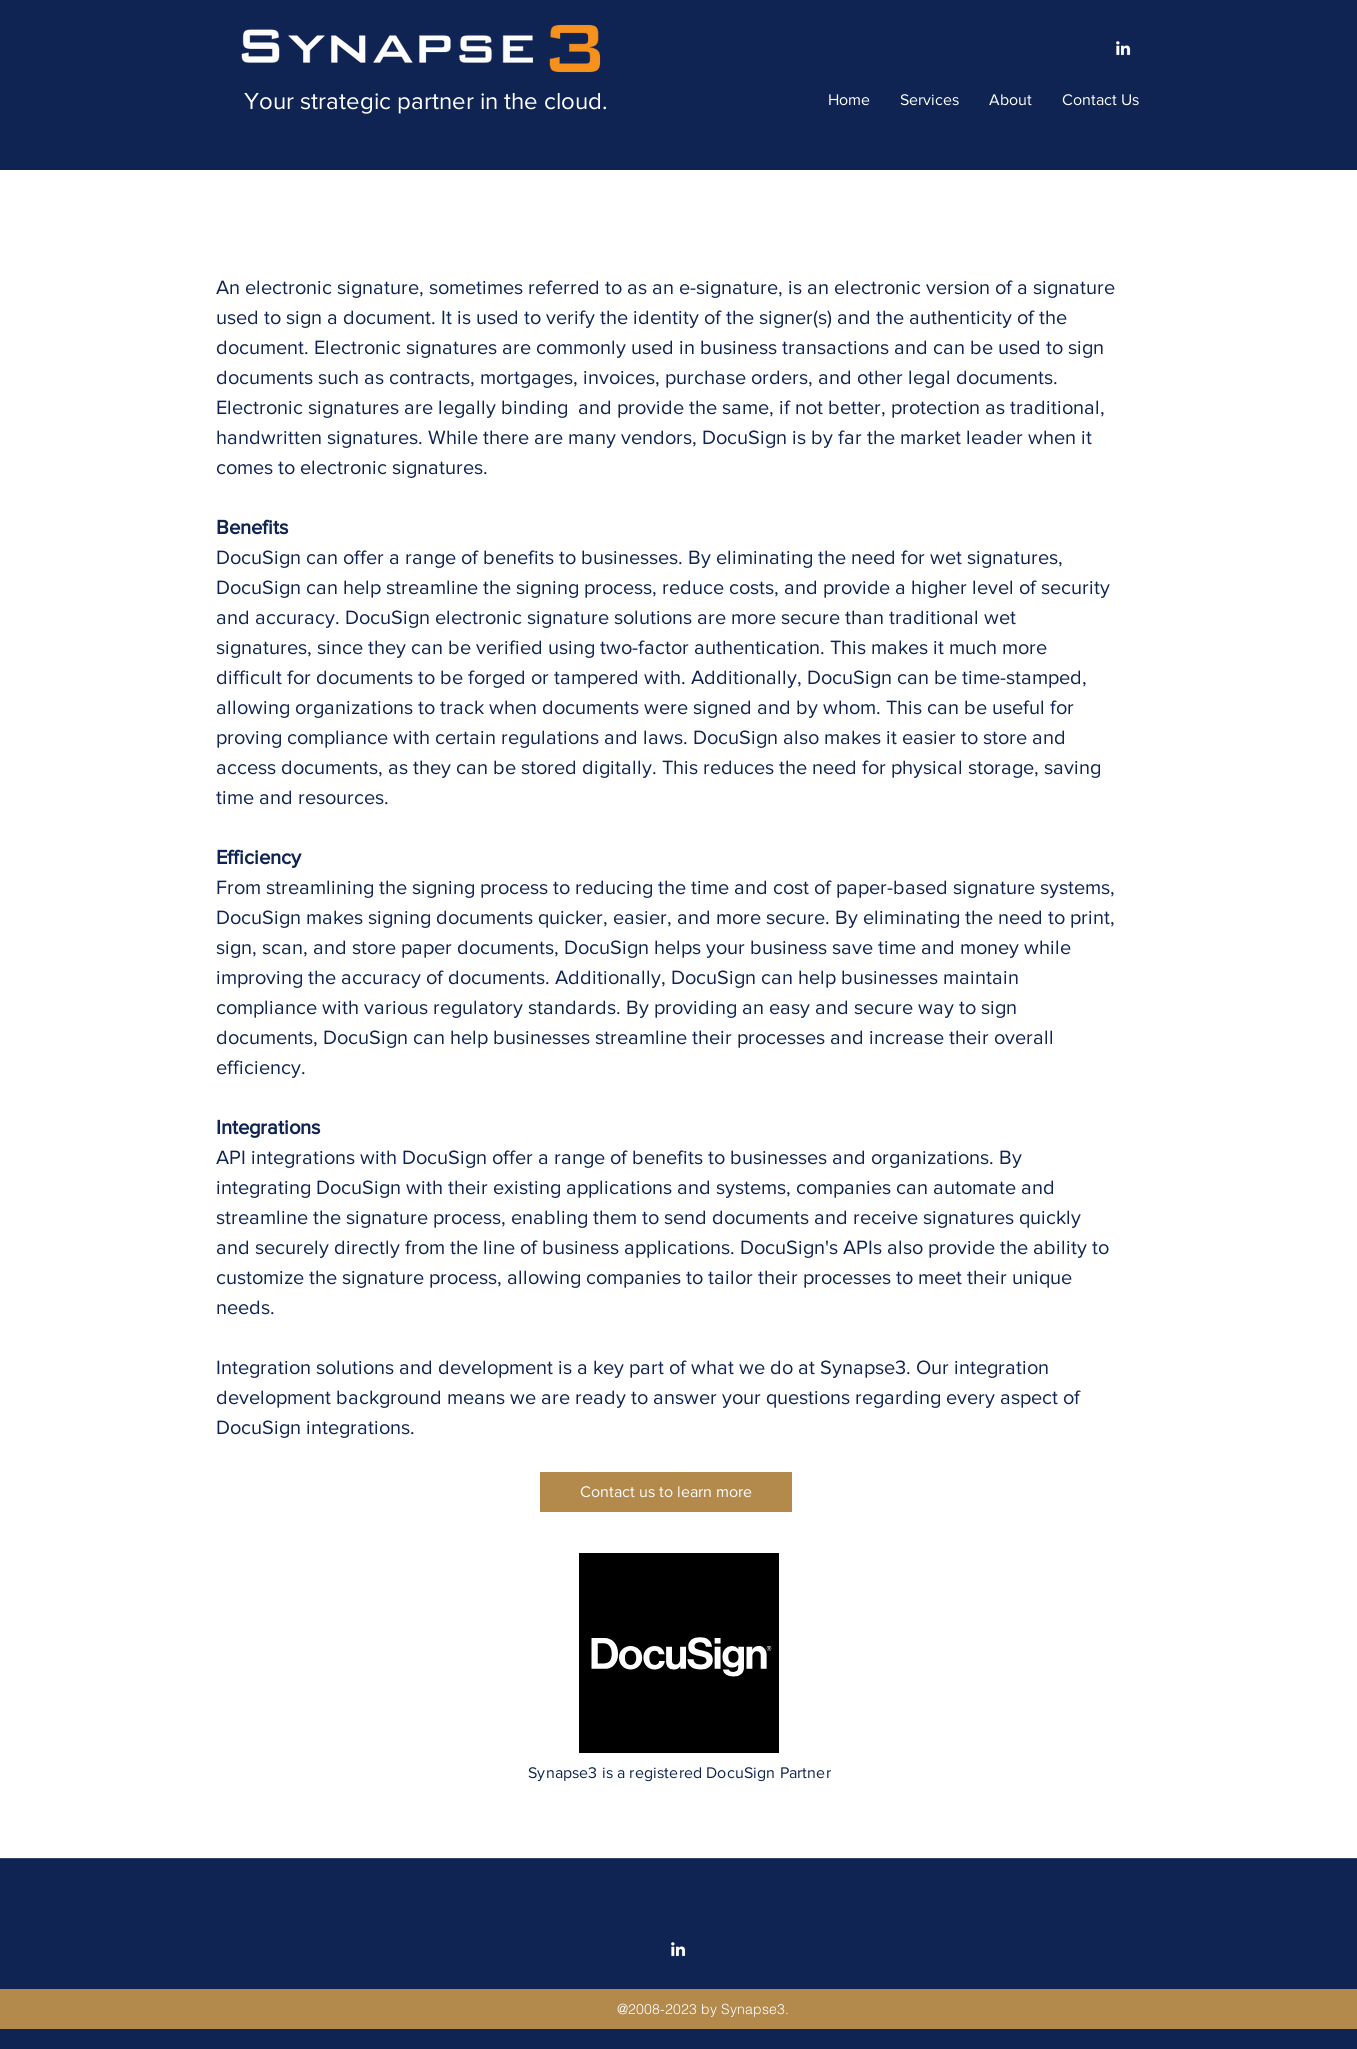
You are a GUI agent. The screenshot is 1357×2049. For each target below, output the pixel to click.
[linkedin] (1123, 48)
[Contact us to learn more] (666, 1492)
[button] (929, 100)
